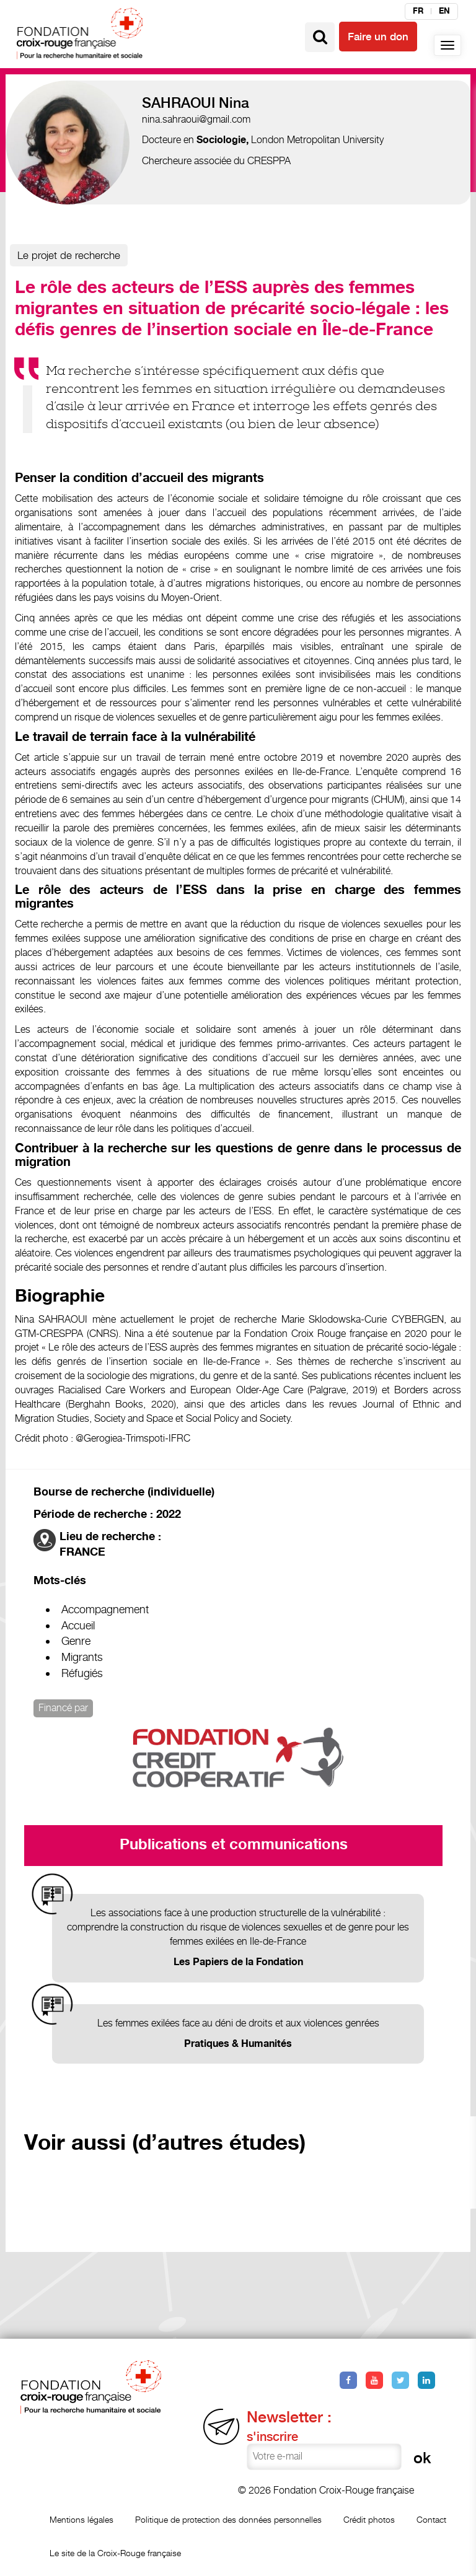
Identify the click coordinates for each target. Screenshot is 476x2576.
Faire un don (378, 37)
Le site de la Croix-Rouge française (115, 2553)
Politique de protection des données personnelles (228, 2519)
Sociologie (221, 140)
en (444, 11)
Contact (431, 2519)
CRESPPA (269, 161)
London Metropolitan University (317, 140)
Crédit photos (369, 2519)
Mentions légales (81, 2519)
